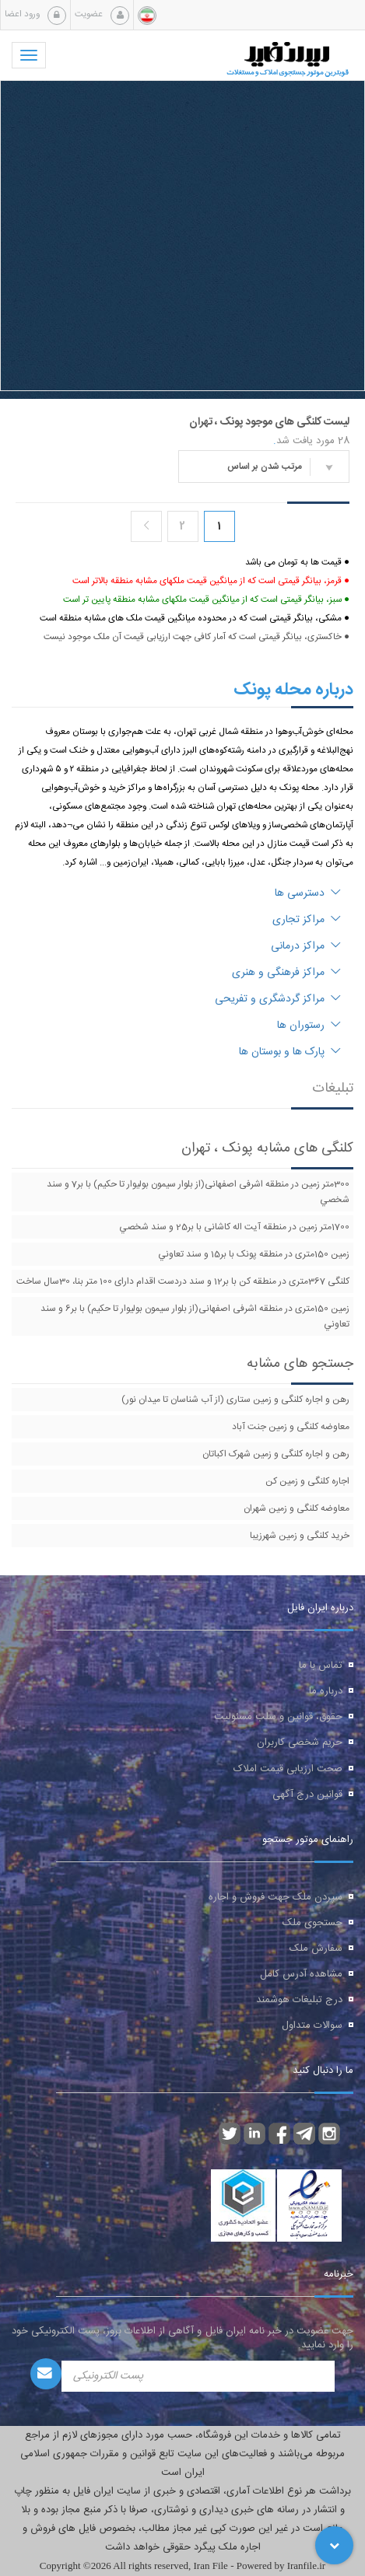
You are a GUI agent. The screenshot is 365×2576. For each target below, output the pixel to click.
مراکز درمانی (306, 946)
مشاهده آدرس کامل (301, 1974)
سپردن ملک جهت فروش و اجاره (275, 1897)
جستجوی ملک (312, 1922)
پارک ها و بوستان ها (290, 1052)
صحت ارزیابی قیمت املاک (287, 1768)
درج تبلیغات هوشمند (299, 1999)
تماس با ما (320, 1665)
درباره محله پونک (293, 690)
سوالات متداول (312, 2025)
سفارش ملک (316, 1948)
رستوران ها (309, 1025)
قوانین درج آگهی (307, 1794)
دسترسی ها (308, 893)
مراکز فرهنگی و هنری (286, 972)
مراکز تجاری (306, 920)
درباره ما (325, 1691)
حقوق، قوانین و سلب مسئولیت (278, 1716)
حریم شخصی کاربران (299, 1742)
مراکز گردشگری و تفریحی (278, 999)
